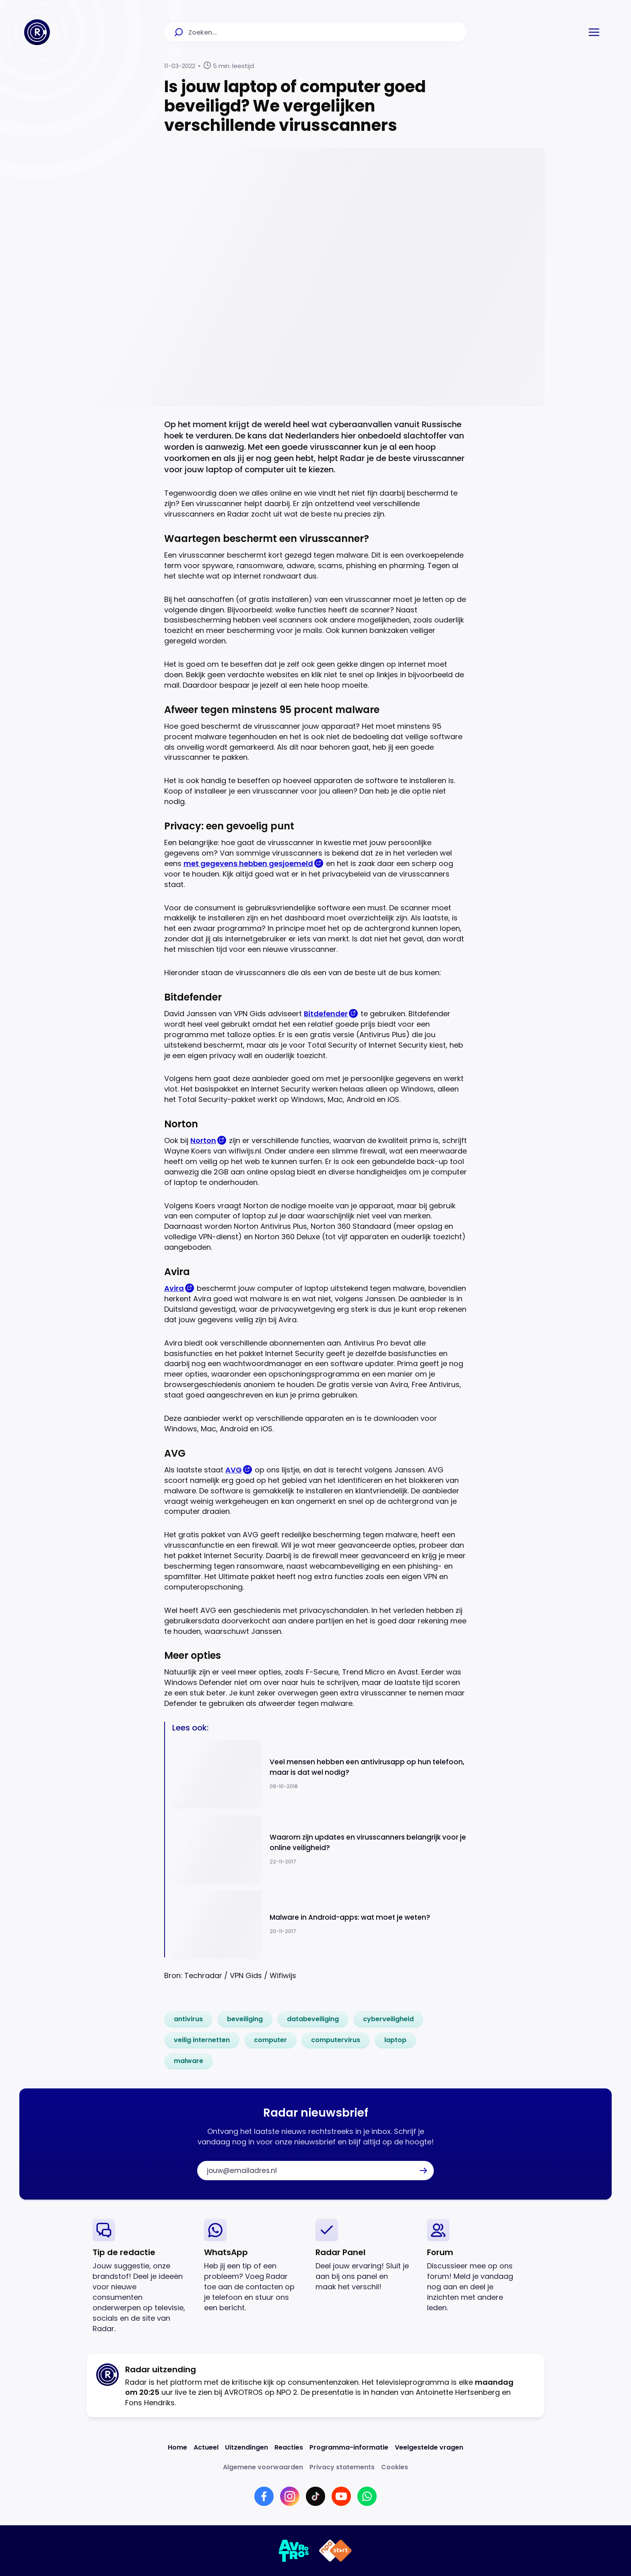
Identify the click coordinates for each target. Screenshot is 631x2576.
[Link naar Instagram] (289, 2496)
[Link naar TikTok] (315, 2496)
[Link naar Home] (177, 2447)
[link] (188, 2019)
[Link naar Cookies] (394, 2467)
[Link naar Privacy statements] (342, 2467)
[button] (594, 32)
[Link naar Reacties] (288, 2447)
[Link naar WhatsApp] (367, 2496)
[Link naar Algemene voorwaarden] (263, 2467)
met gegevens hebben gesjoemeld (248, 863)
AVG (233, 1470)
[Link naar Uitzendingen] (246, 2447)
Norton (203, 1140)
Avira (174, 1288)
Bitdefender (326, 1014)
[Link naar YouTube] (341, 2496)
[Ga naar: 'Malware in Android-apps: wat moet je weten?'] (319, 1924)
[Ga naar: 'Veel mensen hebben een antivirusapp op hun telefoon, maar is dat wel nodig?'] (319, 1773)
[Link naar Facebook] (264, 2496)
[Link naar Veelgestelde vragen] (429, 2447)
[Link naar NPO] (335, 2550)
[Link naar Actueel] (206, 2447)
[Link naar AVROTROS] (294, 2550)
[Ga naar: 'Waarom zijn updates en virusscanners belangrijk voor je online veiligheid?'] (319, 1849)
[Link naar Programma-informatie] (348, 2447)
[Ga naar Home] (37, 32)
